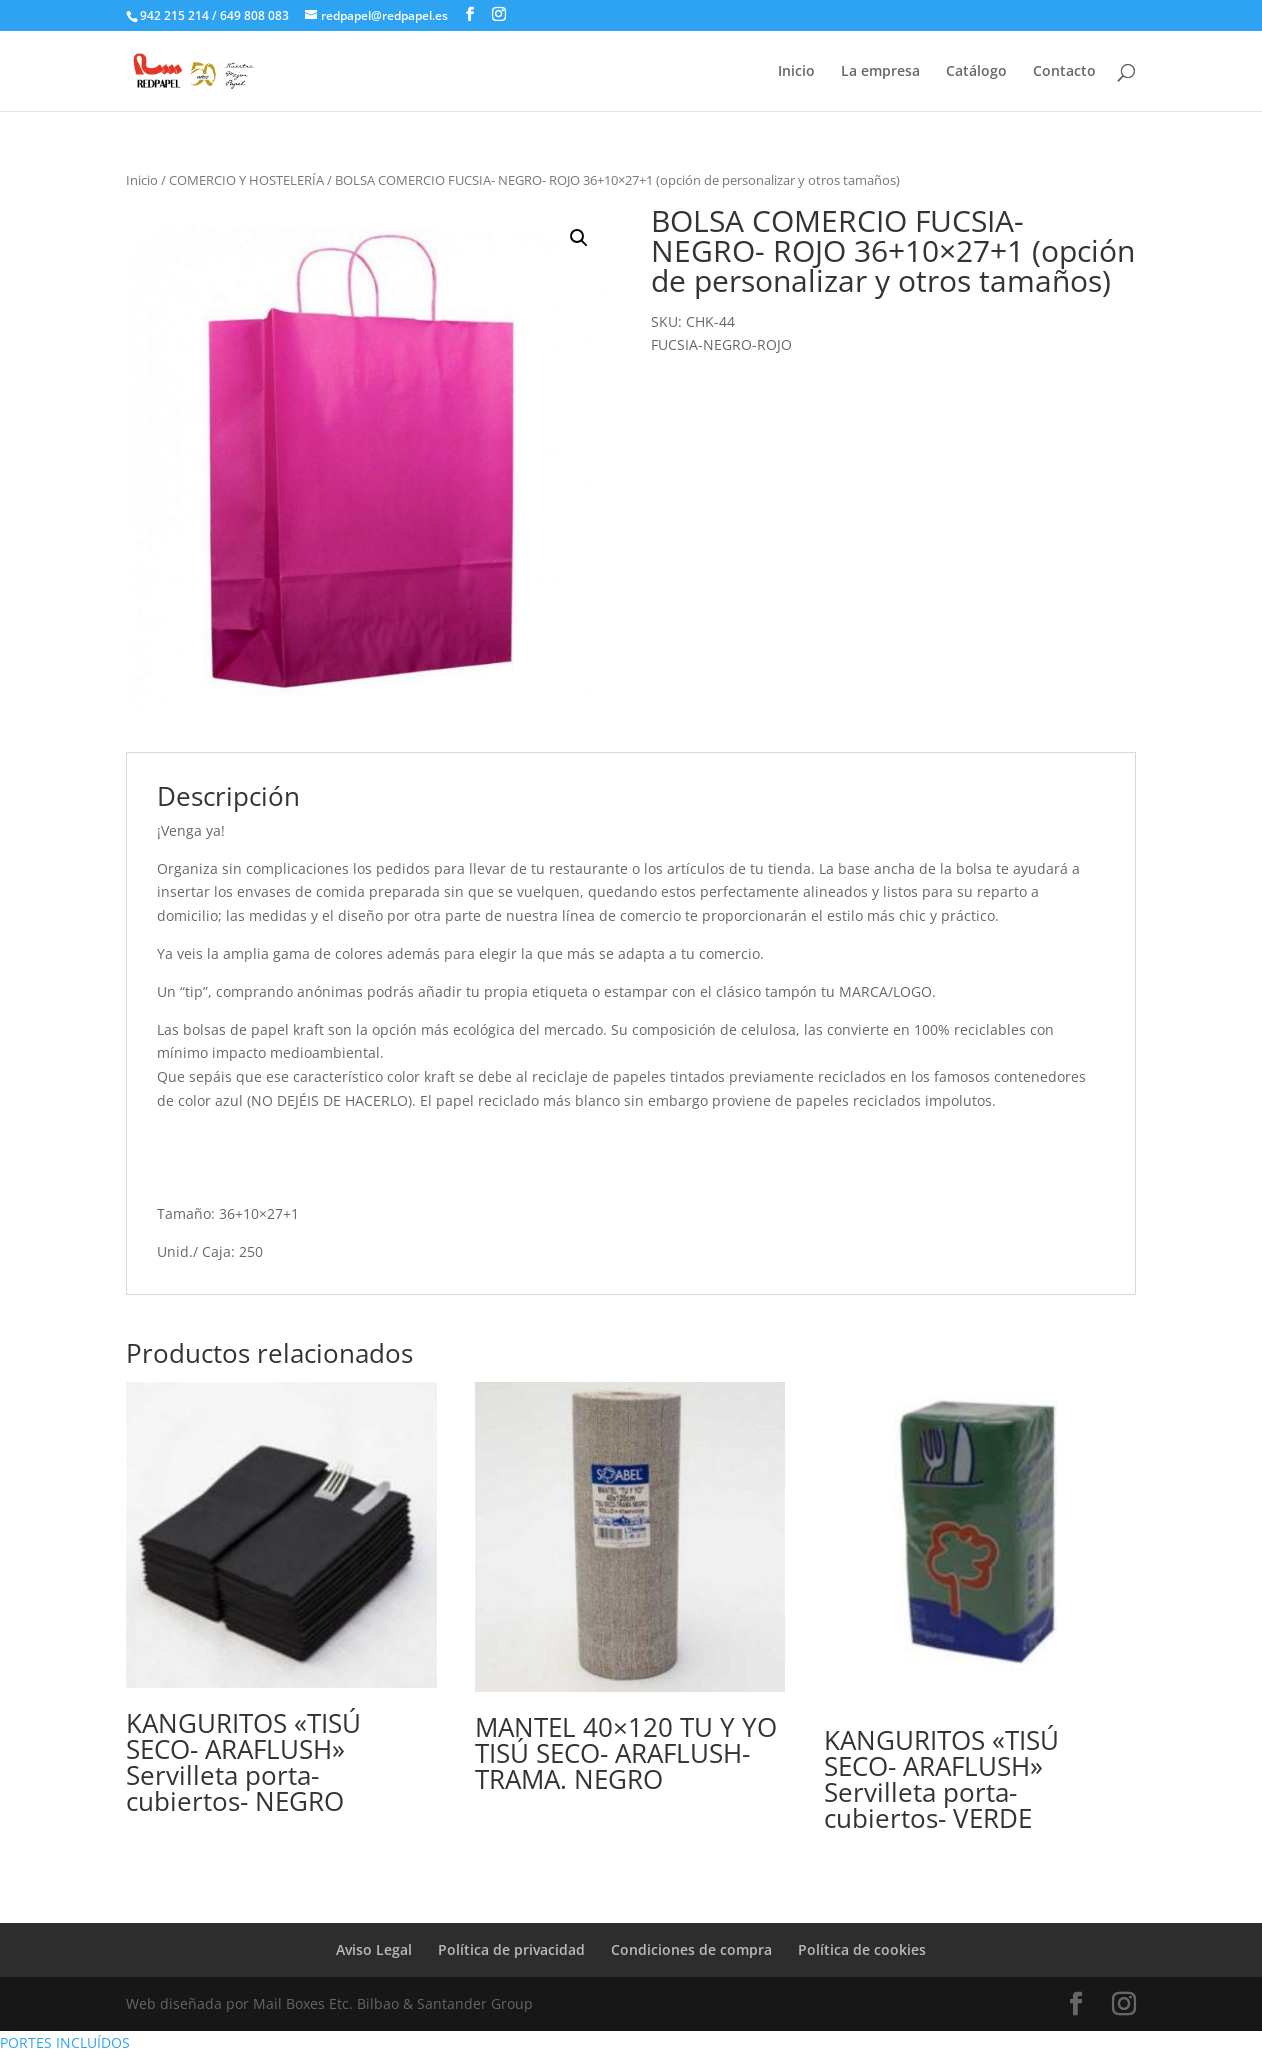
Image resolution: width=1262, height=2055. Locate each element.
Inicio (796, 72)
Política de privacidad (511, 1949)
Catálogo (976, 72)
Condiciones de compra (691, 1949)
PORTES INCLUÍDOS (65, 2042)
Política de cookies (862, 1949)
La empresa (880, 72)
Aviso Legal (374, 1949)
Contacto (1064, 72)
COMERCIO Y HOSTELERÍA (246, 180)
